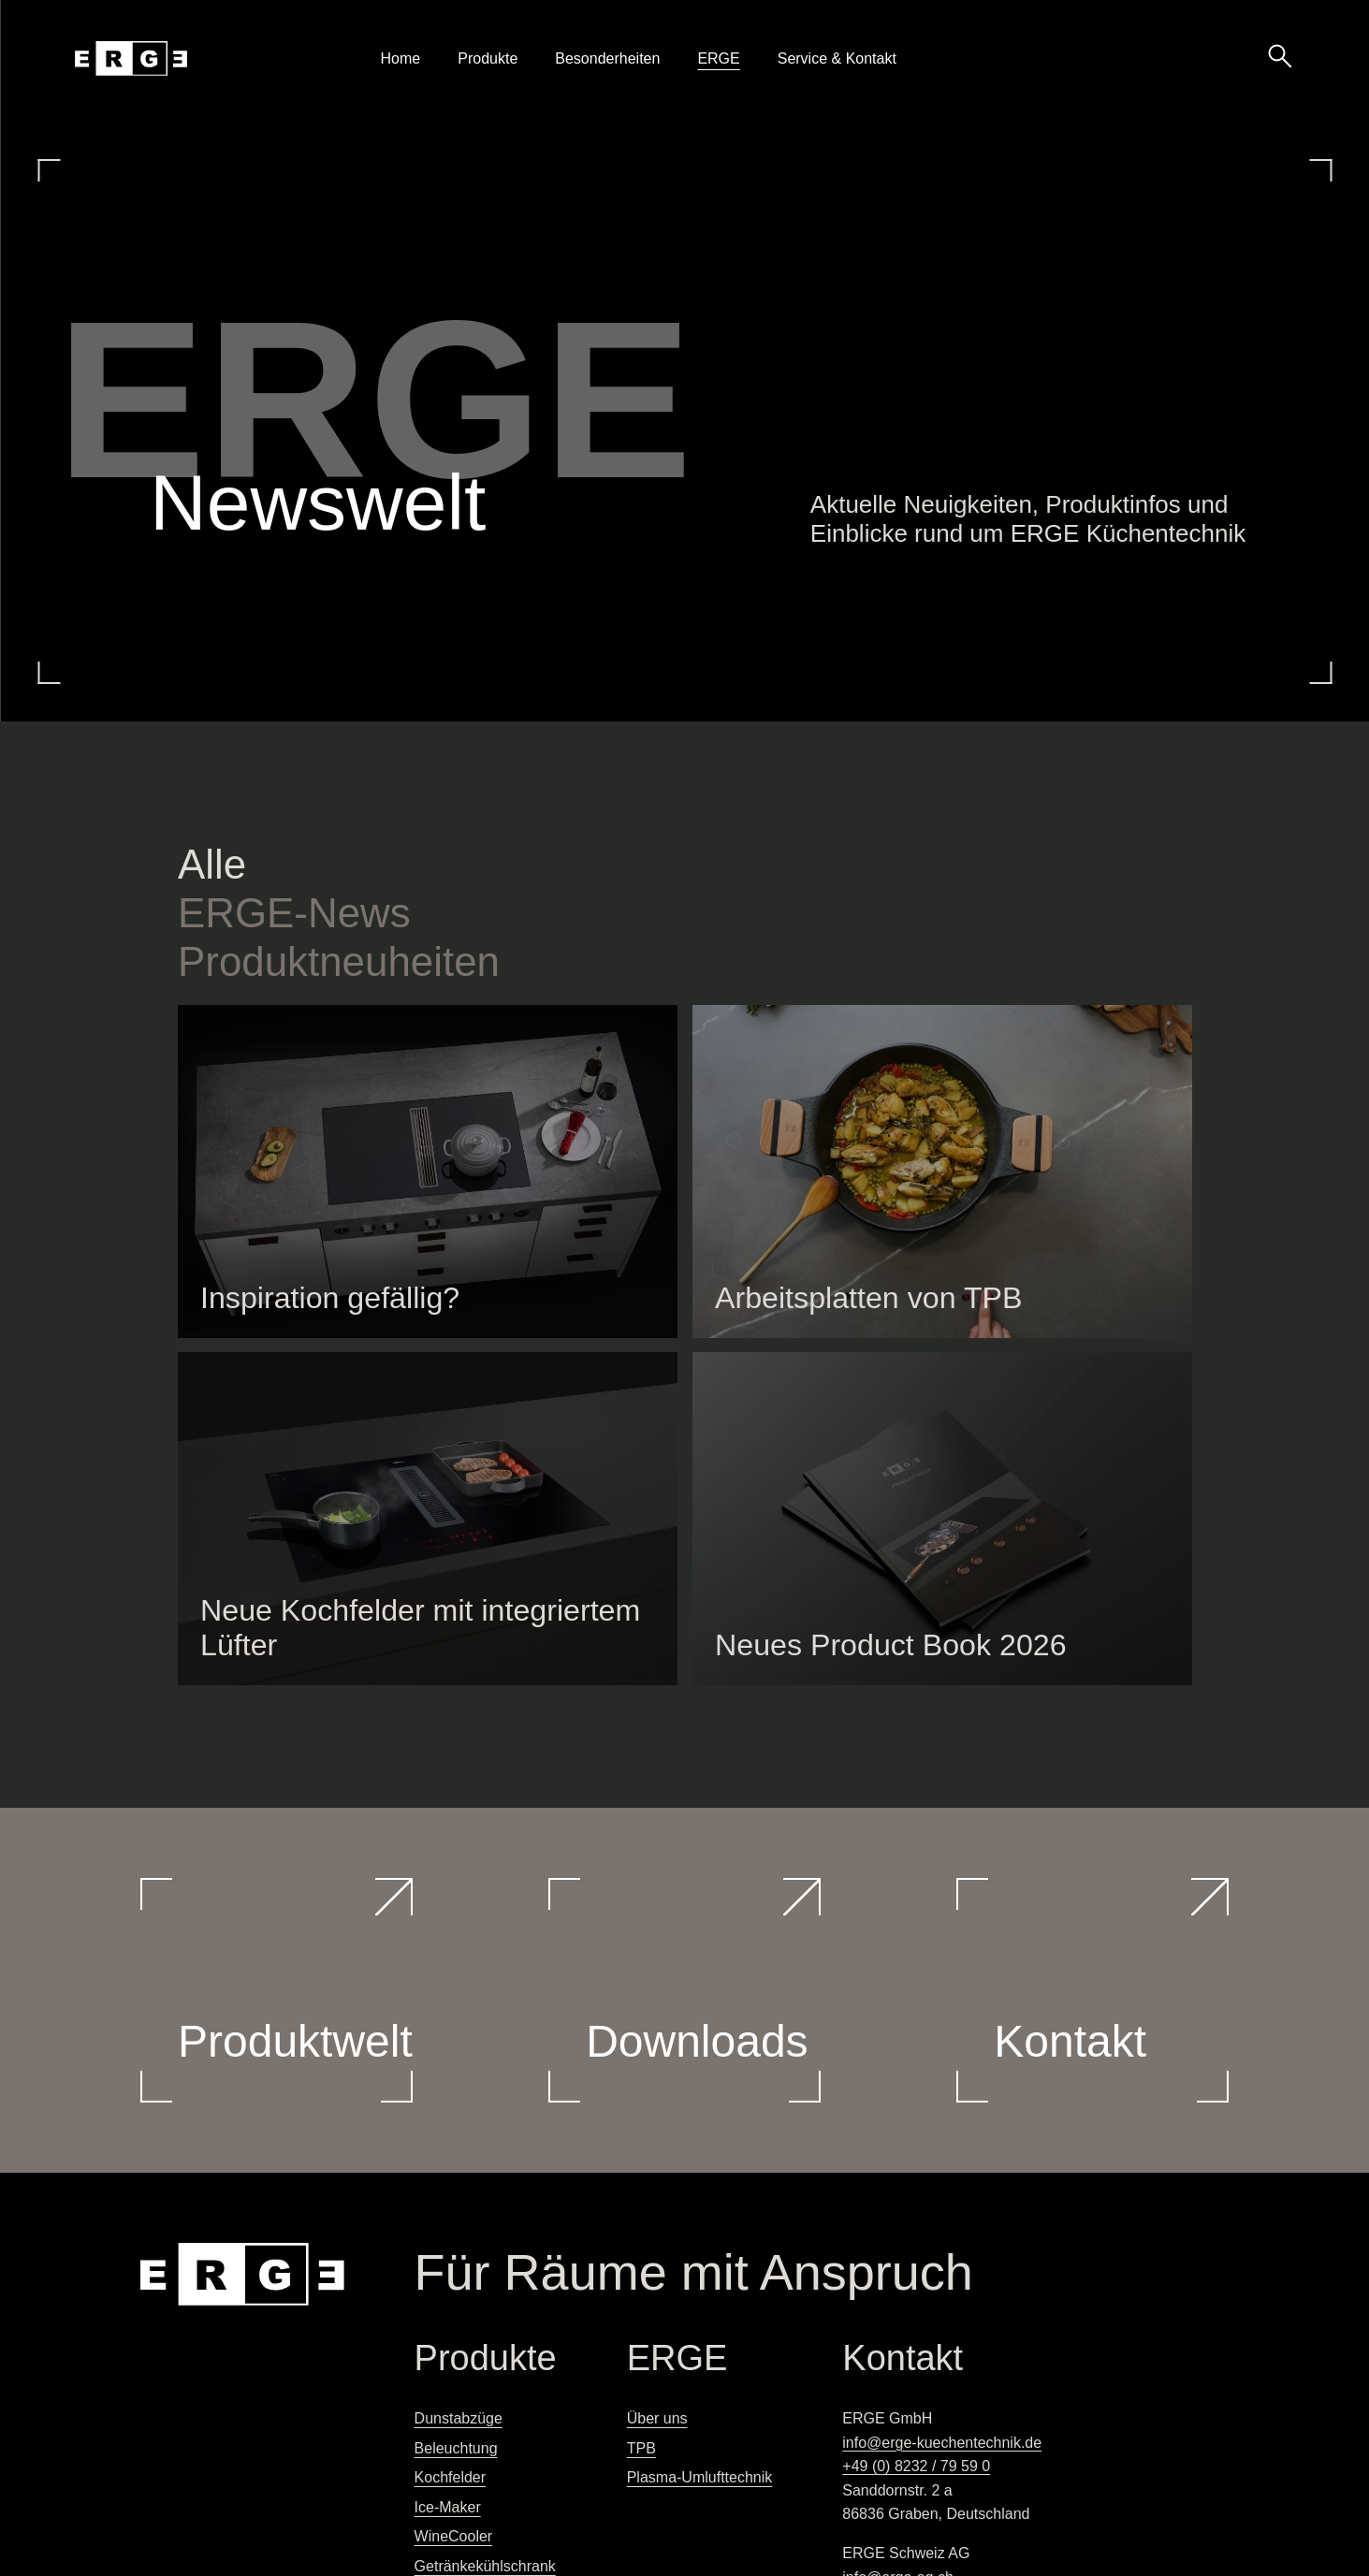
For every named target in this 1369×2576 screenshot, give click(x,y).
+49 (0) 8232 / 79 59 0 (916, 2466)
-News (294, 913)
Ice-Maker (448, 2507)
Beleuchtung (456, 2448)
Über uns (657, 2418)
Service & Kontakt (837, 58)
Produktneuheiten (339, 961)
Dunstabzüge (458, 2418)
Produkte (487, 58)
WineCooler (454, 2536)
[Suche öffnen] (1279, 55)
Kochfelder (451, 2477)
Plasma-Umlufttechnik (700, 2477)
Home (401, 58)
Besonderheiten (607, 58)
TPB (641, 2448)
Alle (212, 864)
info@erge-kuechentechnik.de (941, 2443)
